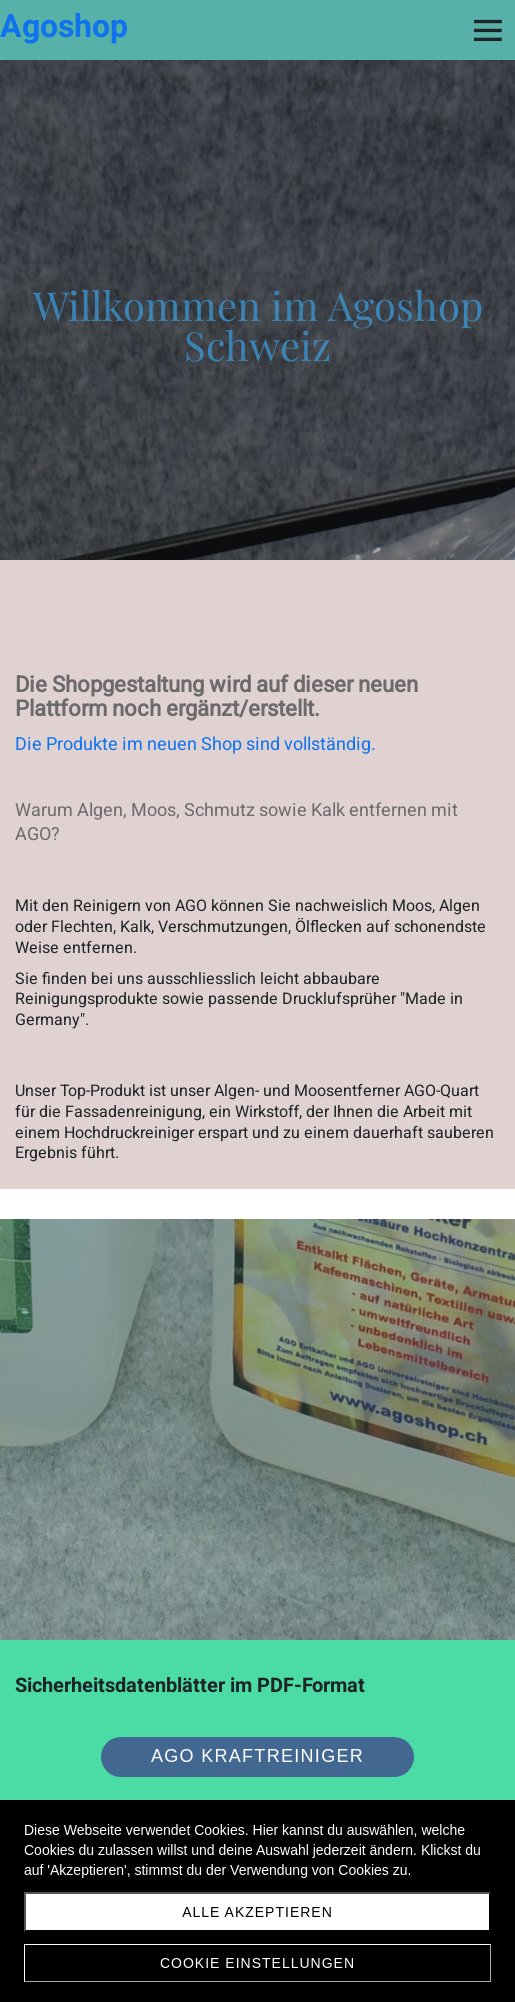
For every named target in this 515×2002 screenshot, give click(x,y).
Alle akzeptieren (257, 1912)
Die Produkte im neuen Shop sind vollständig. (195, 744)
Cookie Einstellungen (257, 1963)
